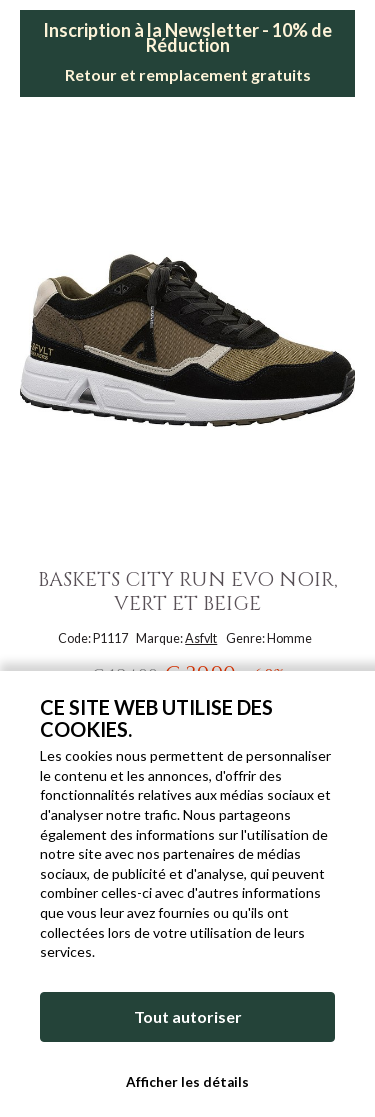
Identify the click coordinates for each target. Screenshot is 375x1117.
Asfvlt (201, 638)
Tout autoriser (188, 1016)
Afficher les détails (187, 1082)
